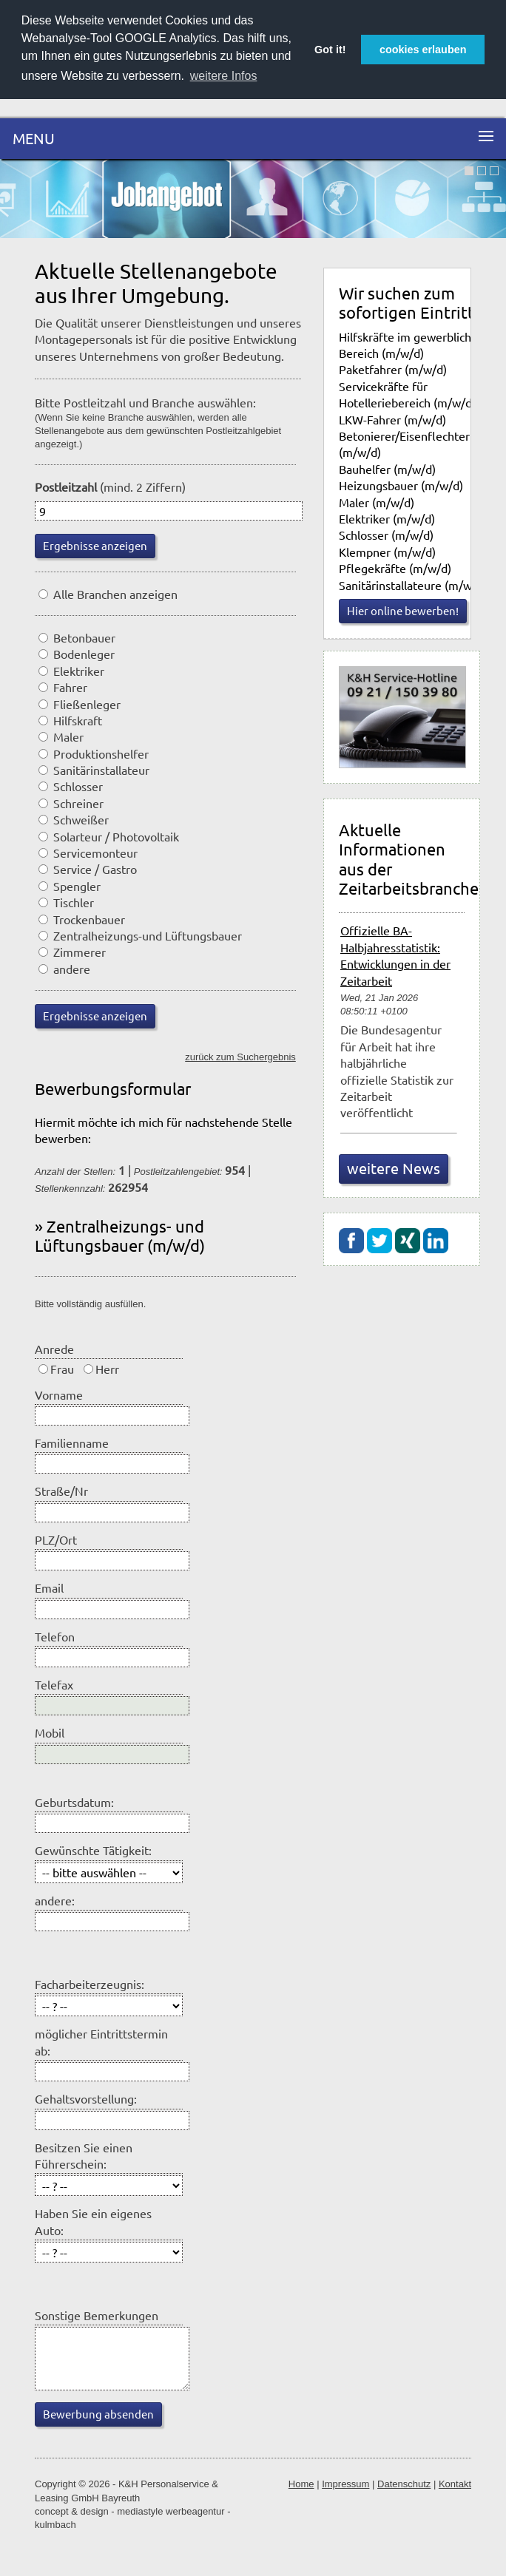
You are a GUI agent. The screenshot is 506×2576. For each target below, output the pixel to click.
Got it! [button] (329, 49)
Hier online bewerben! (403, 610)
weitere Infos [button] (223, 76)
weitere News (393, 1168)
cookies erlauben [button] (423, 49)
